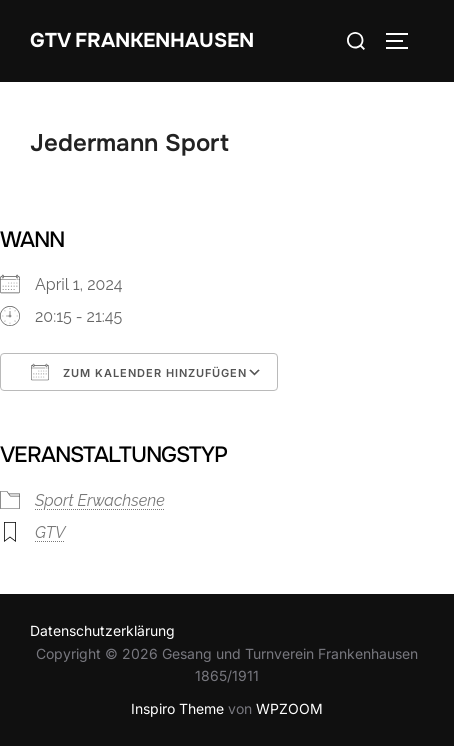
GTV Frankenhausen (142, 40)
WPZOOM (289, 708)
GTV (50, 532)
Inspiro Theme (177, 708)
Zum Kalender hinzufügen (139, 372)
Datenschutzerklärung (102, 630)
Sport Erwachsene (100, 500)
